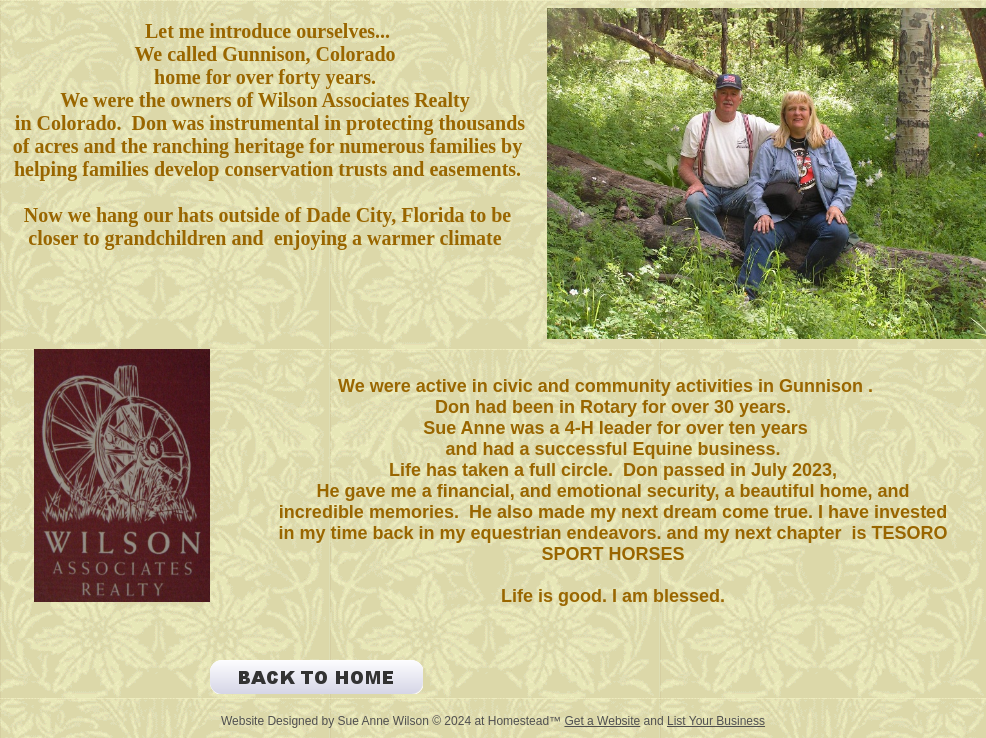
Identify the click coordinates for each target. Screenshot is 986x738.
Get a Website (602, 721)
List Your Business (716, 721)
